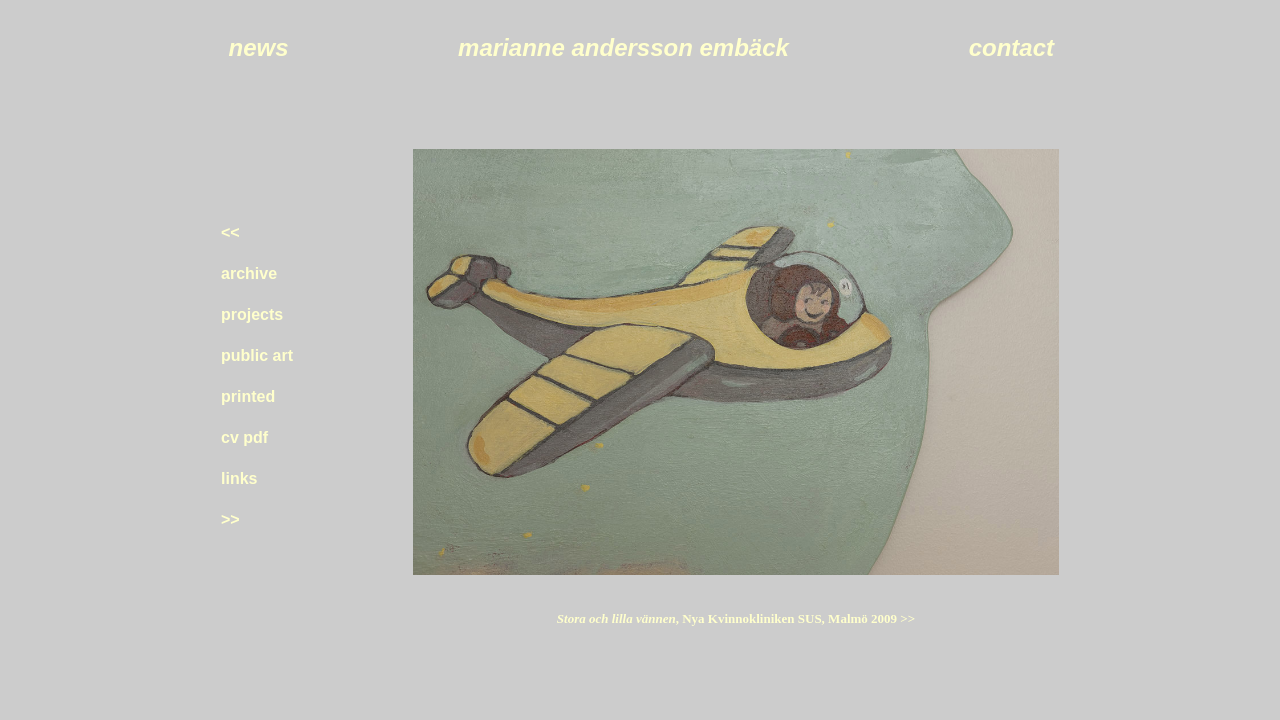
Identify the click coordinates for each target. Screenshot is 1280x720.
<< (230, 232)
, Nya (795, 618)
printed (248, 396)
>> (230, 519)
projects (252, 314)
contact (1011, 47)
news (258, 47)
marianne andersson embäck (623, 47)
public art (257, 355)
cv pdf (244, 437)
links (239, 478)
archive (249, 273)
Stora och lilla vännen (616, 618)
